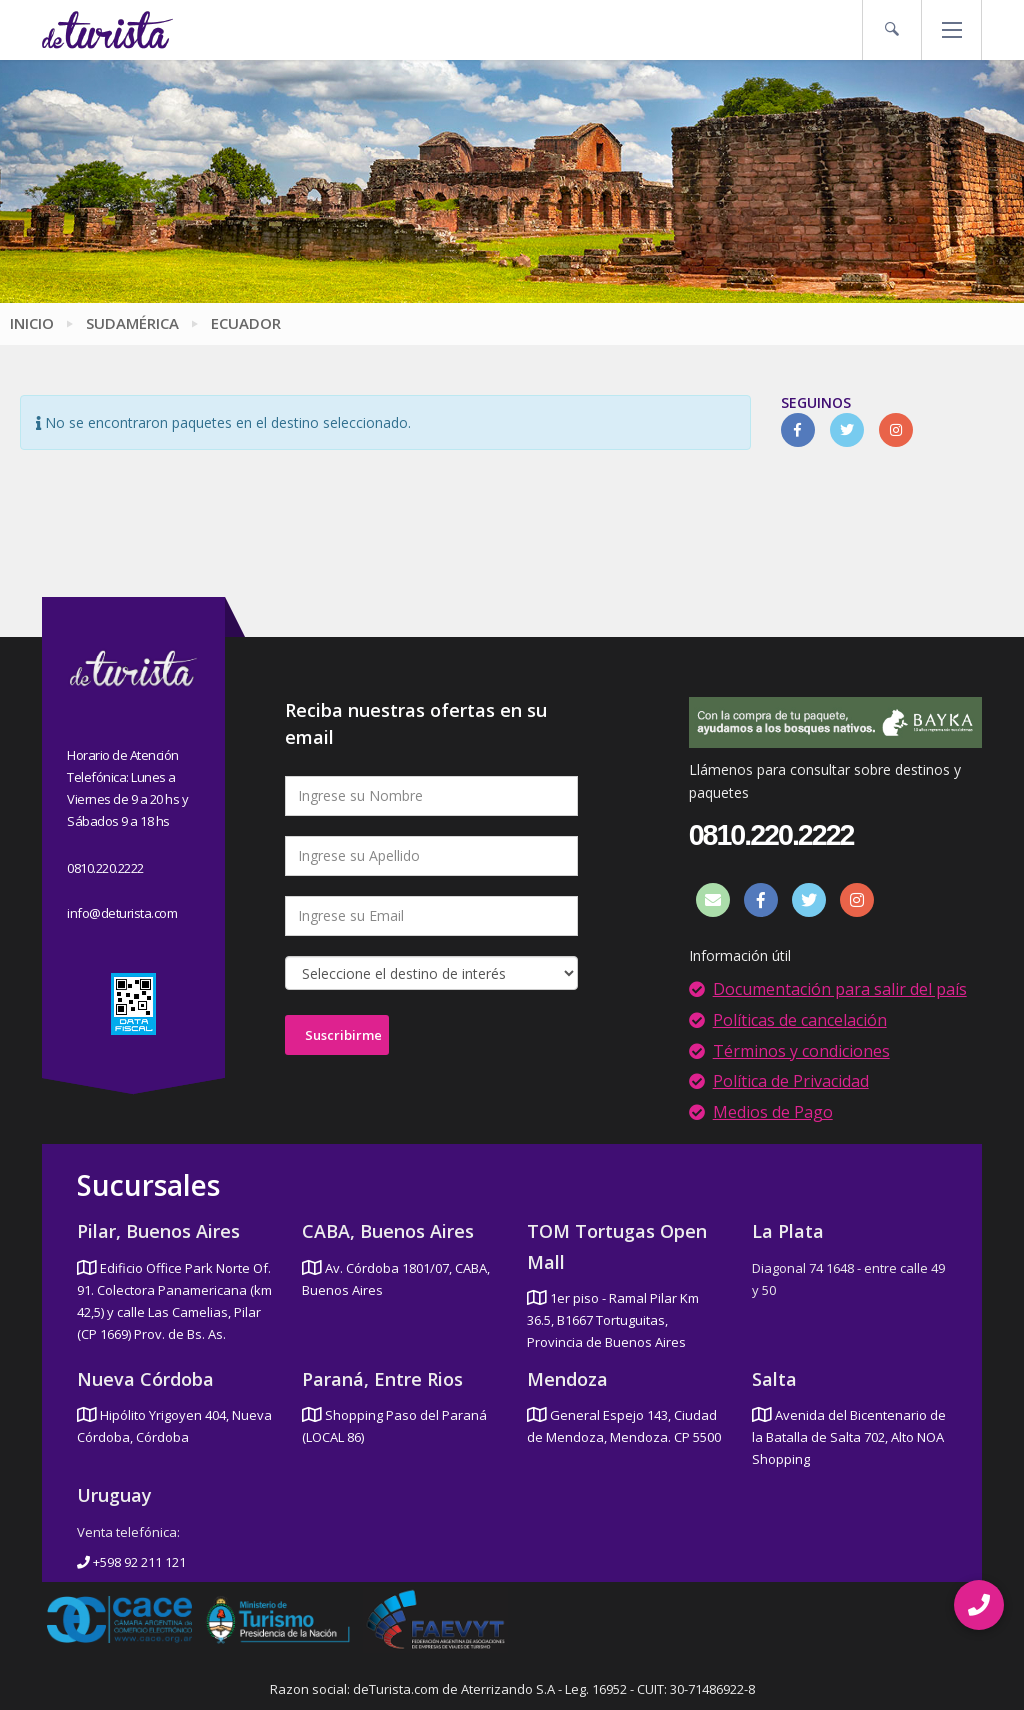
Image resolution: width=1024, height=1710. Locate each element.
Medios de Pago (773, 1112)
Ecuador (246, 323)
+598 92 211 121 (131, 1562)
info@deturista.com (122, 913)
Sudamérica (132, 323)
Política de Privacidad (791, 1081)
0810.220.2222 (105, 868)
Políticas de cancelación (800, 1020)
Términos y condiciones (801, 1051)
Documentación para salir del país (840, 989)
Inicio (32, 323)
